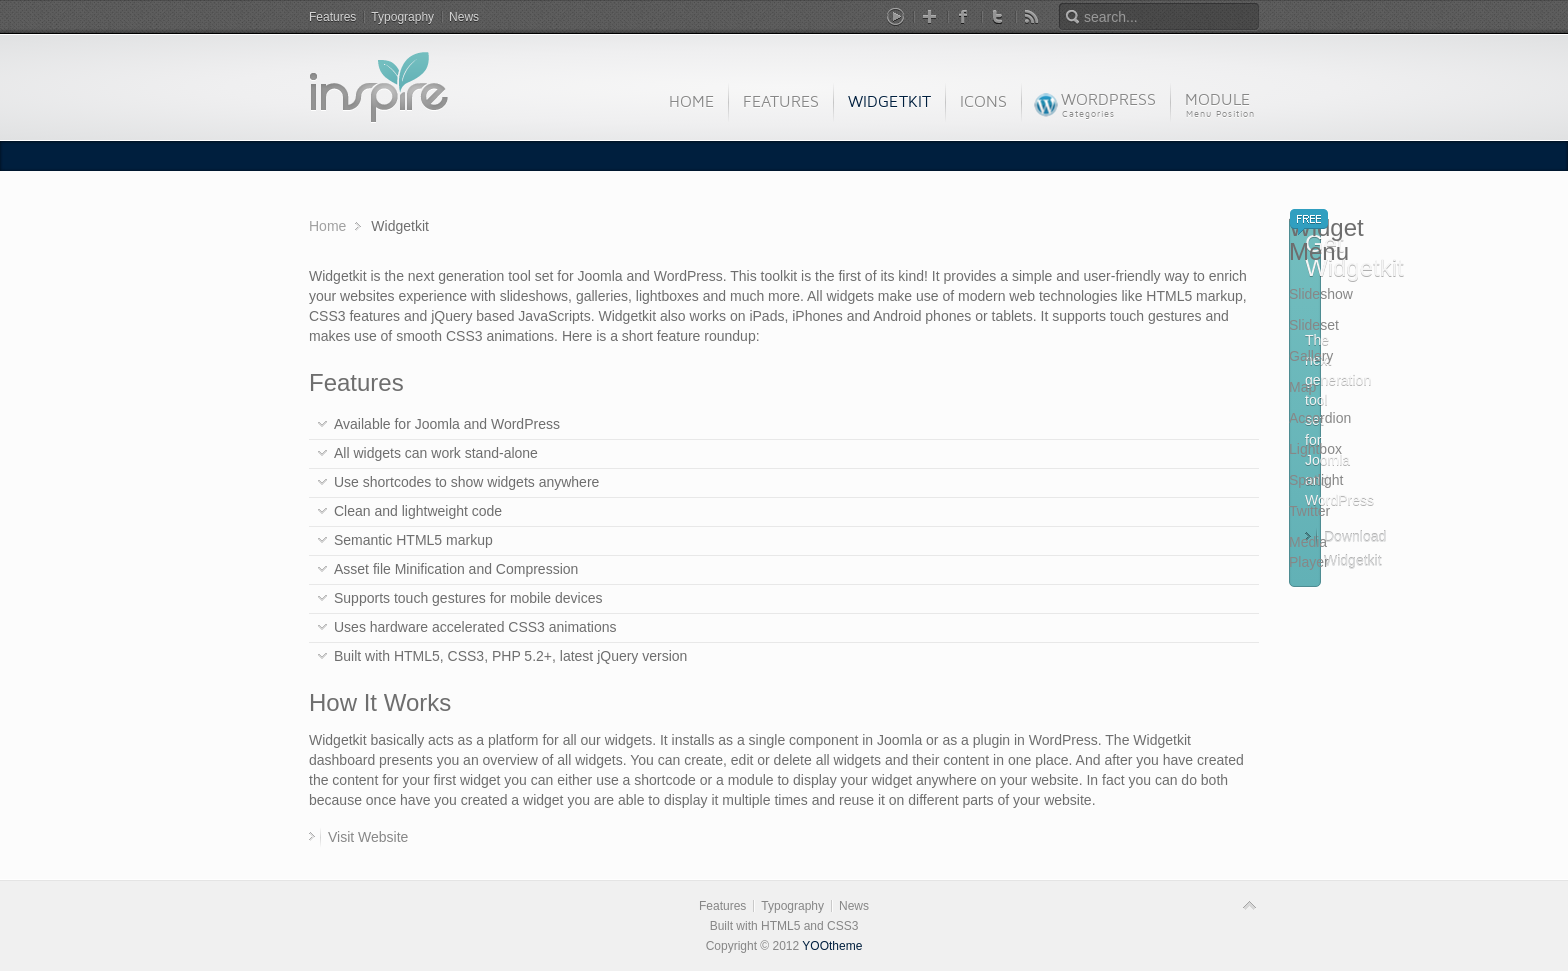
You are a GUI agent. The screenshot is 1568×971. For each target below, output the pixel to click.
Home (327, 226)
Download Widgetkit (1355, 539)
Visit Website (368, 837)
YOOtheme (832, 946)
